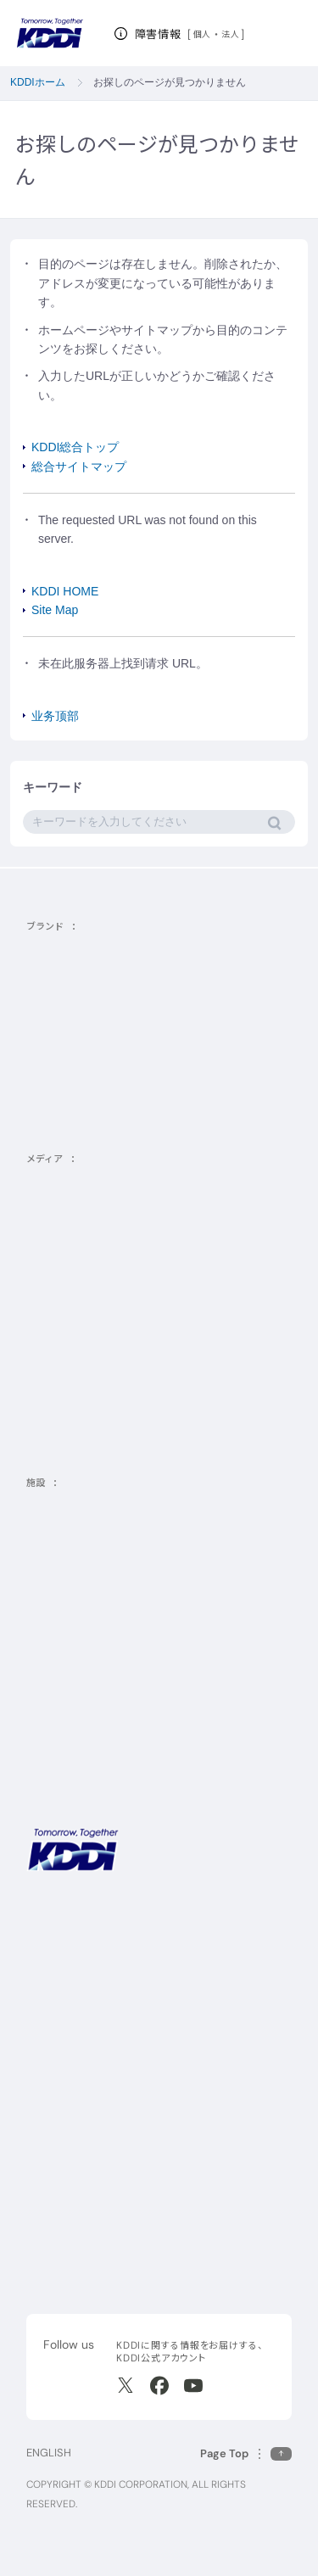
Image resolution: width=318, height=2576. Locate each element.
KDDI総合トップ (75, 447)
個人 (202, 34)
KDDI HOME (64, 591)
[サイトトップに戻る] (49, 33)
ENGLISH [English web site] (48, 2452)
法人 (231, 34)
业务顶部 (55, 716)
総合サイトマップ (78, 466)
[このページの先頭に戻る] (246, 2453)
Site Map (54, 610)
